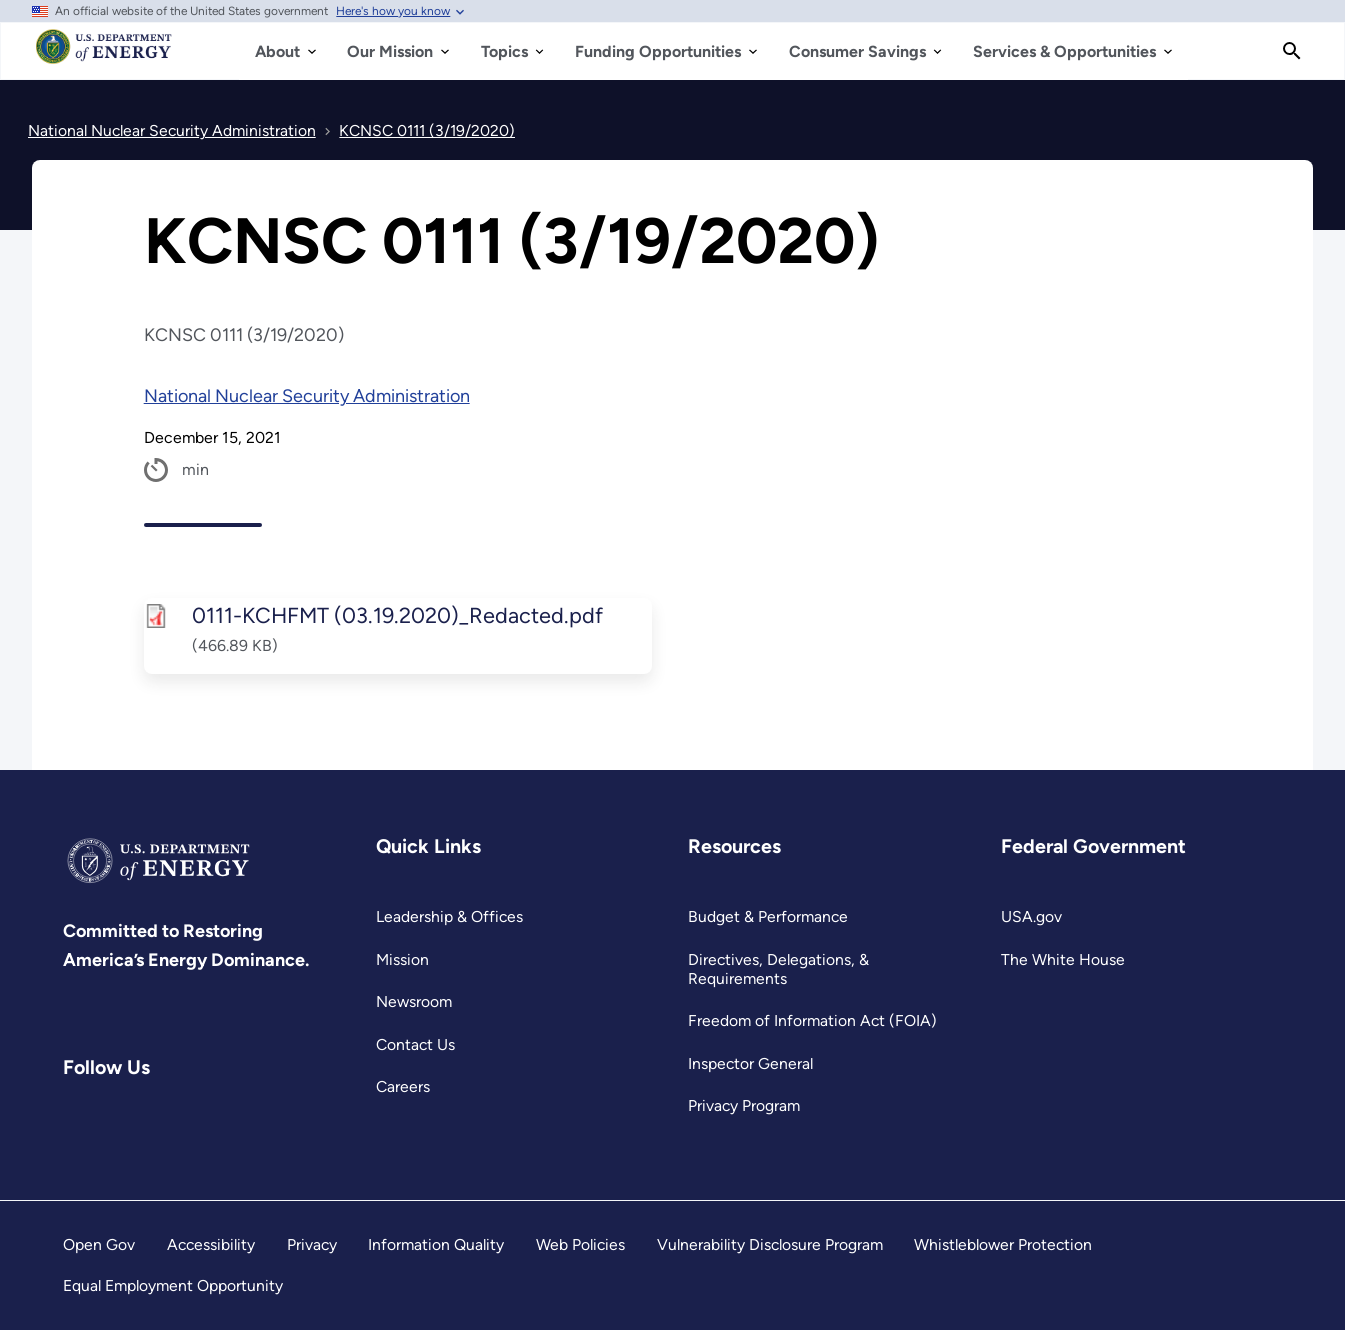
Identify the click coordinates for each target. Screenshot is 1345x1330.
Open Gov (99, 1244)
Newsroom (414, 1001)
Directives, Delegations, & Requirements (778, 969)
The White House (1063, 959)
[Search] (1292, 51)
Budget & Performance (768, 916)
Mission (402, 959)
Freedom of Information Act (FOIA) (812, 1020)
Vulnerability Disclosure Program (770, 1244)
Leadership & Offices (449, 916)
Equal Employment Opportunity (173, 1285)
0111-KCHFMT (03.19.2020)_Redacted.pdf (396, 615)
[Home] (104, 56)
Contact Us (415, 1044)
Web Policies (580, 1244)
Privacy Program (744, 1105)
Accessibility (211, 1244)
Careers (403, 1086)
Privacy (312, 1244)
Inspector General (750, 1063)
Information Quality (436, 1244)
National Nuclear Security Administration (307, 396)
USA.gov (1031, 916)
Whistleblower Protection (1003, 1244)
